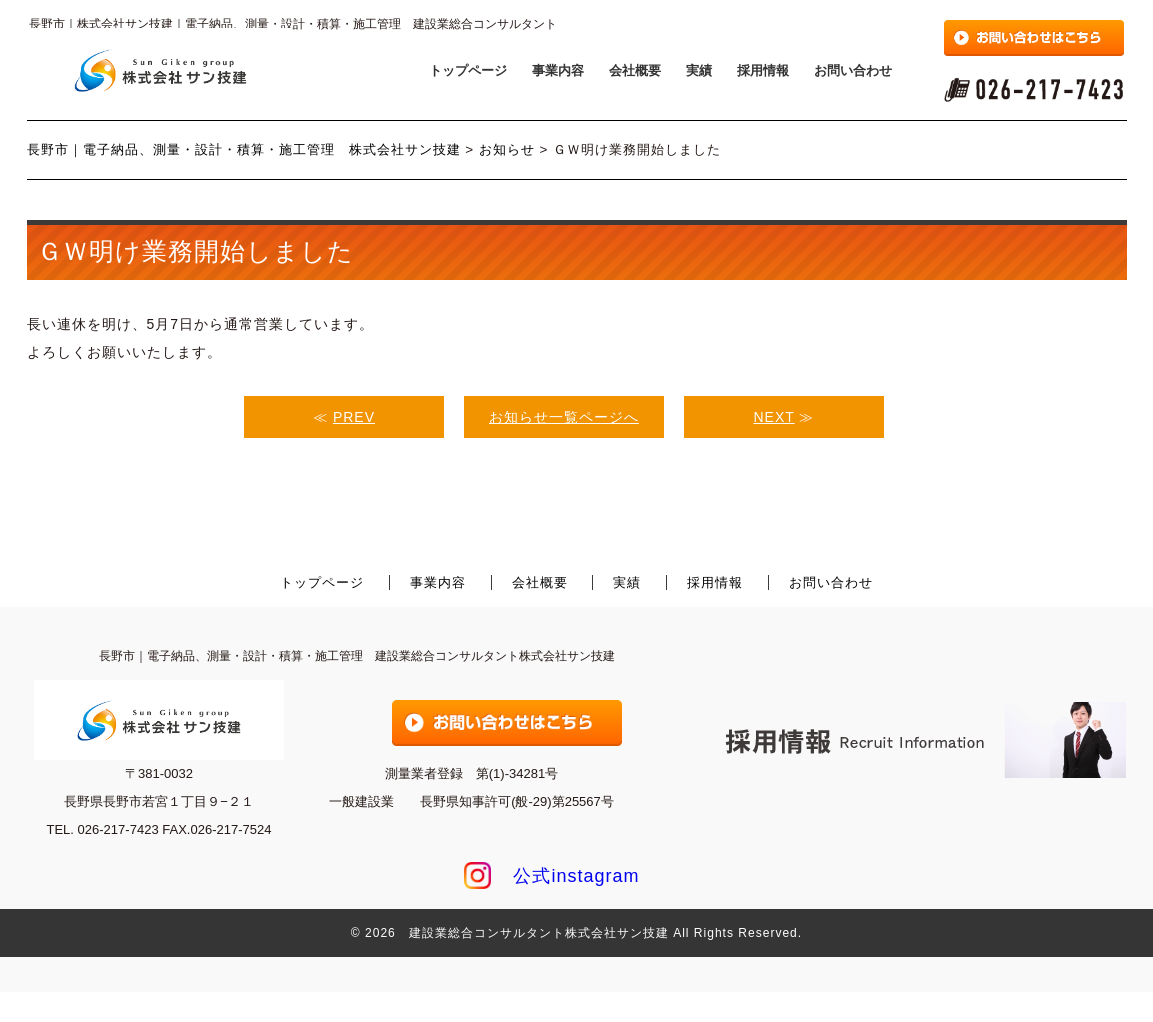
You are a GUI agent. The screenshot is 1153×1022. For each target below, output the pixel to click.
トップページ (468, 70)
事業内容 (558, 70)
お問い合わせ (853, 70)
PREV (354, 417)
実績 (699, 70)
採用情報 (763, 70)
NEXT (774, 417)
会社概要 (635, 70)
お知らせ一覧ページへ (564, 417)
